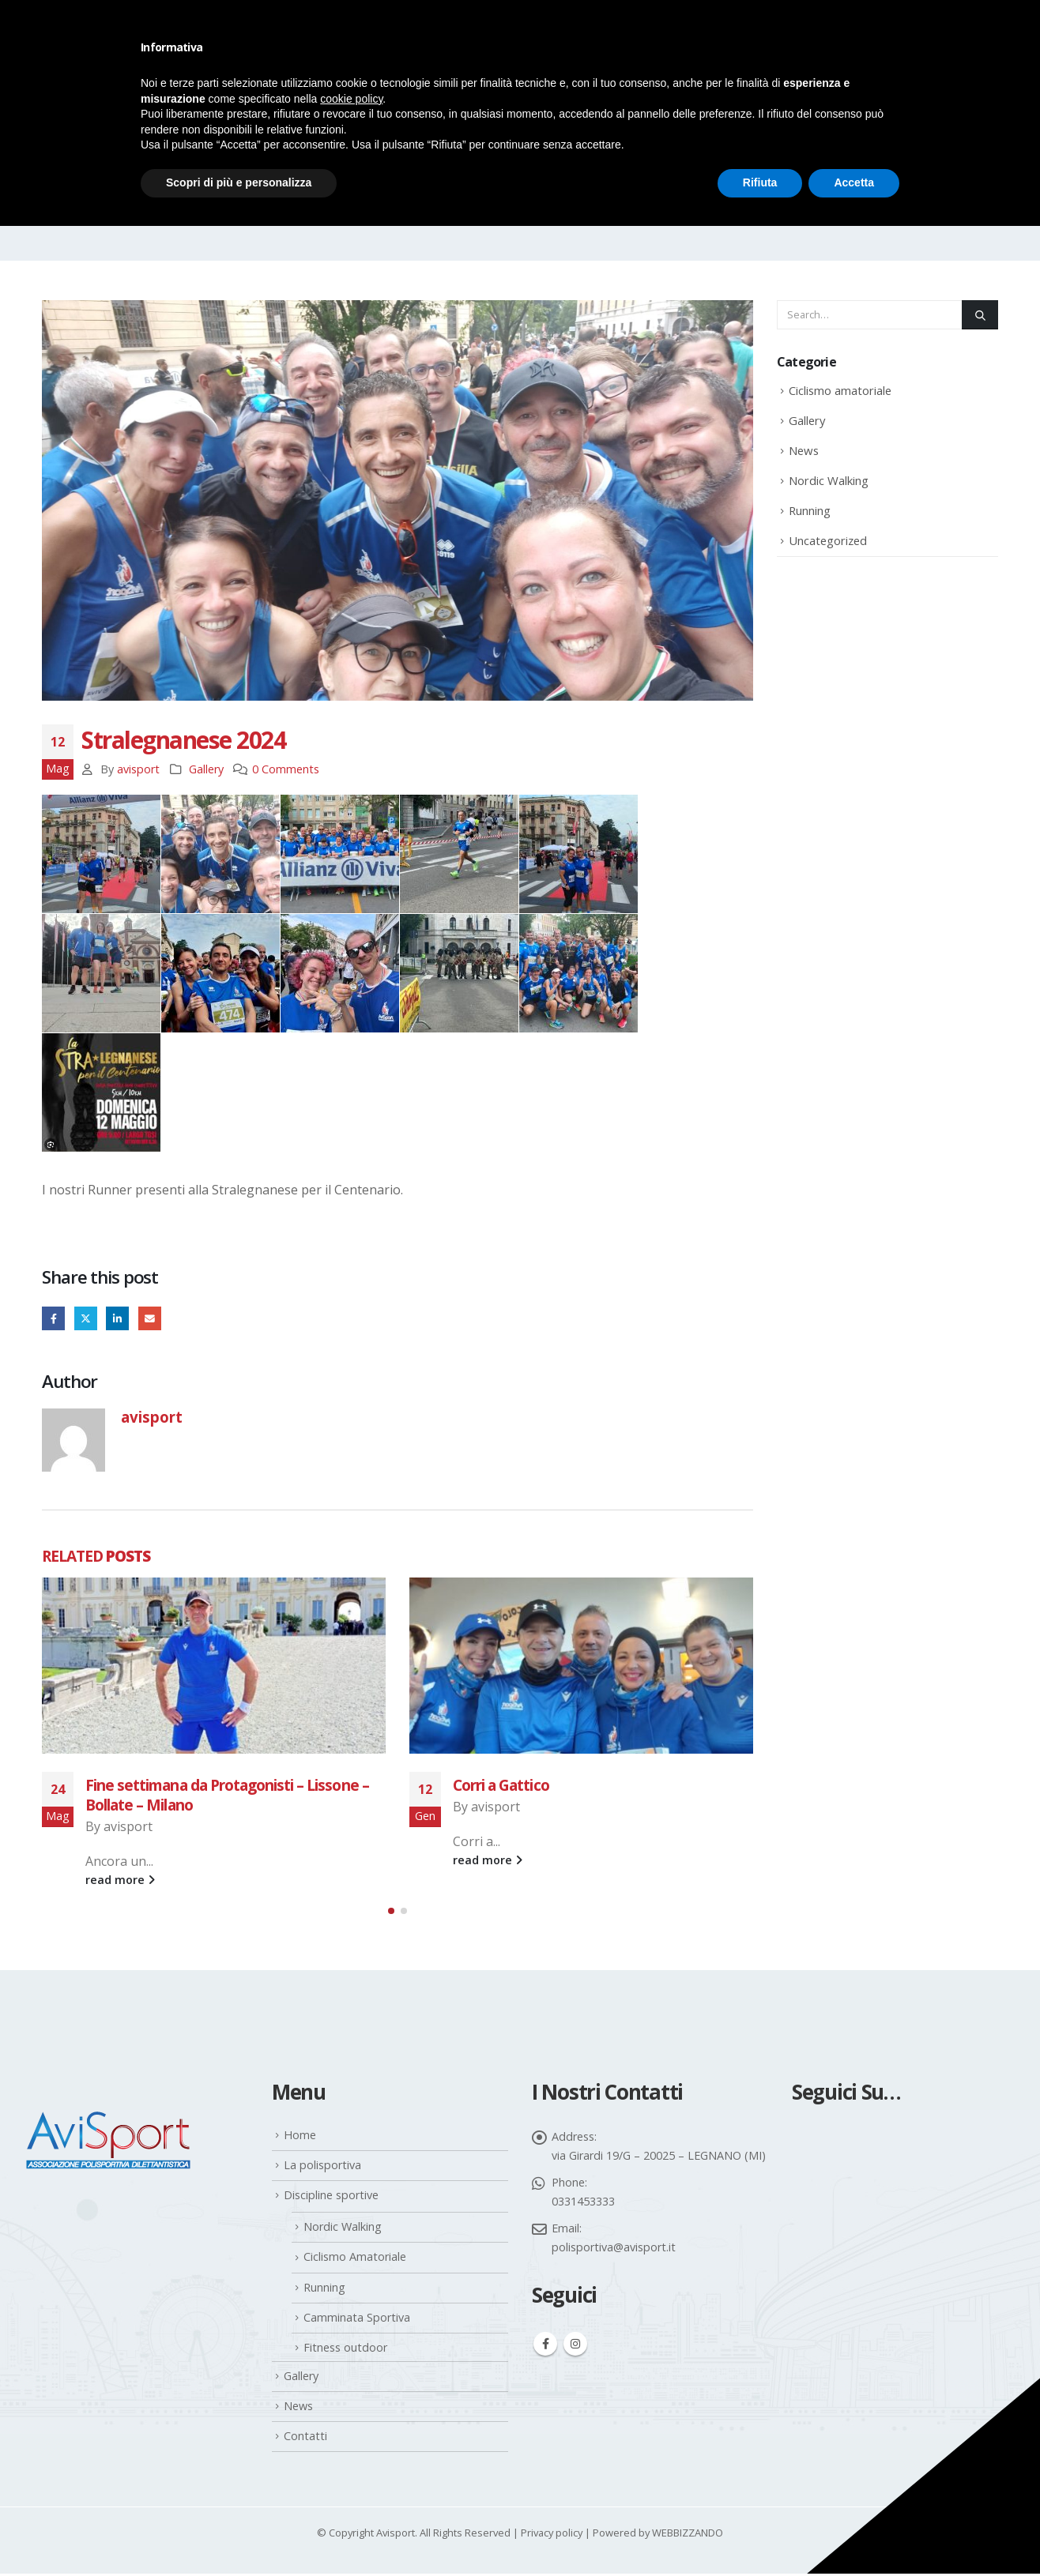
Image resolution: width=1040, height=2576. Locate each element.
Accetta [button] (854, 182)
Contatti (305, 2438)
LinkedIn (117, 1318)
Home (300, 2137)
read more (120, 1879)
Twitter (85, 1318)
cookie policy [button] (351, 98)
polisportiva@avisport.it (614, 2249)
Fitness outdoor (345, 2349)
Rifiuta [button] (760, 182)
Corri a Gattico (501, 1785)
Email (149, 1318)
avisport (138, 769)
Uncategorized (828, 540)
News (804, 450)
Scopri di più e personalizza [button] (238, 182)
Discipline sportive (331, 2197)
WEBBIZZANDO (687, 2535)
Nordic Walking (829, 480)
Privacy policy (551, 2535)
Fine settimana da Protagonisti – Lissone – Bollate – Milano (227, 1794)
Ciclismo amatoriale (840, 390)
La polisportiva (322, 2167)
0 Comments (285, 769)
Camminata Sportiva (356, 2319)
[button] (391, 1912)
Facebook (53, 1318)
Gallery (206, 769)
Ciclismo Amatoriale (354, 2258)
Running (810, 510)
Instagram (575, 2346)
